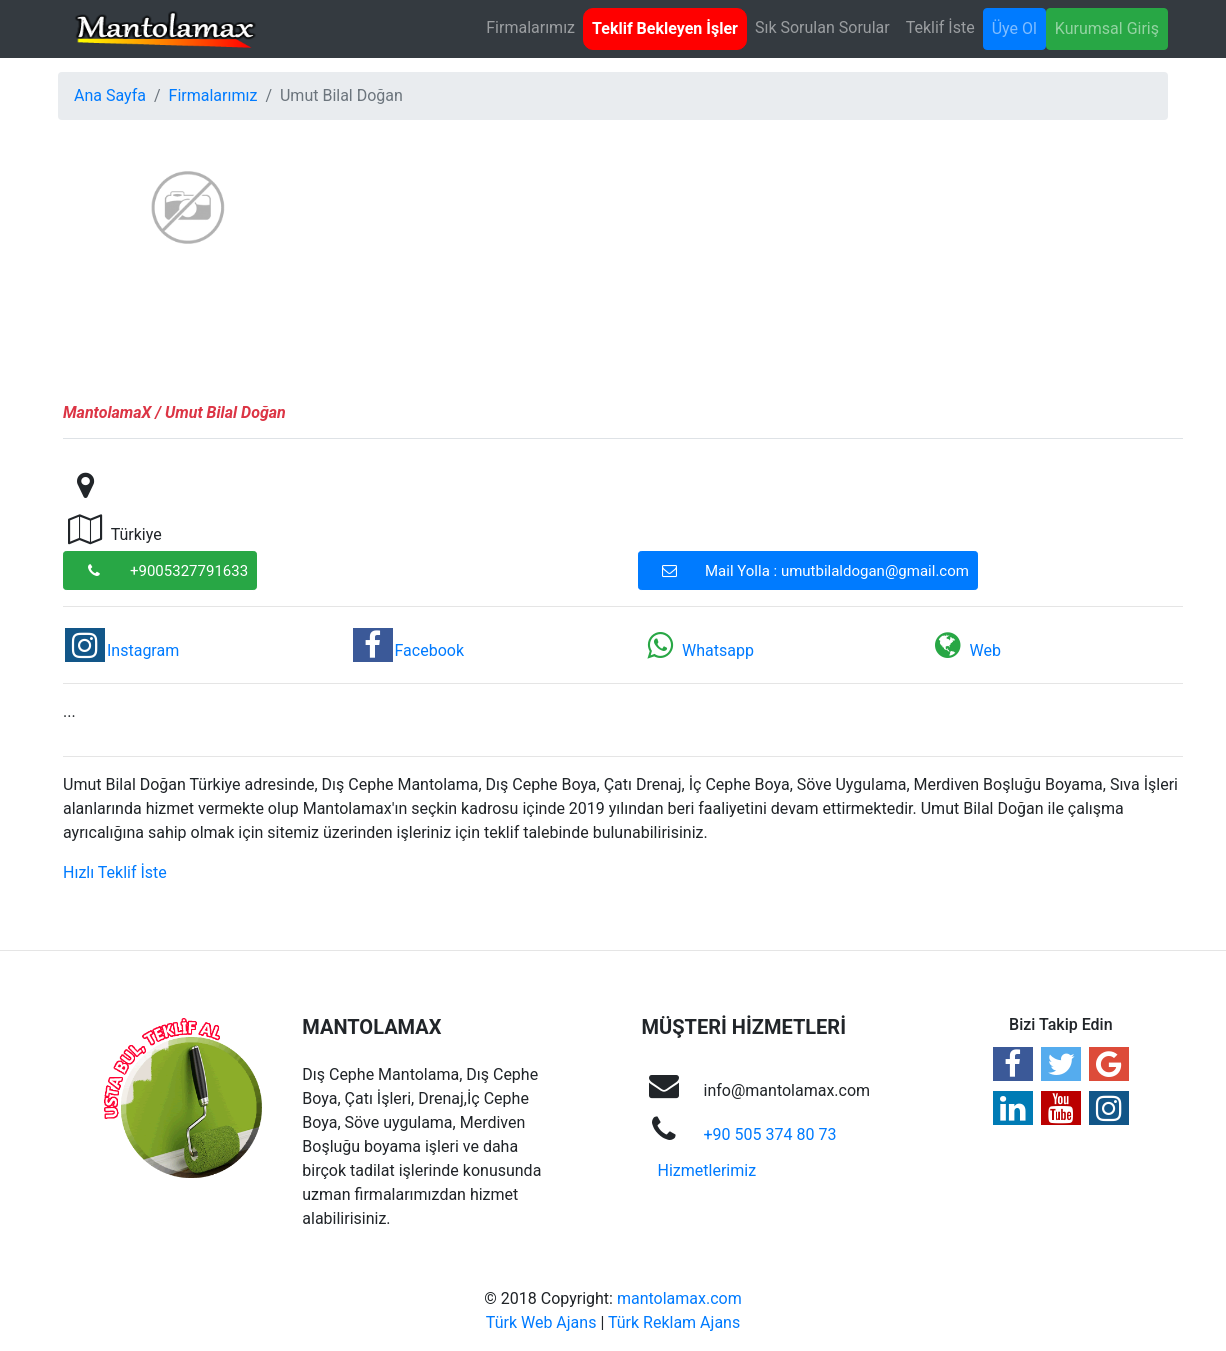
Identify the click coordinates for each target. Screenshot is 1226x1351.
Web (964, 650)
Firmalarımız (530, 27)
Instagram (122, 650)
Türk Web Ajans (541, 1322)
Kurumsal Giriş (1107, 28)
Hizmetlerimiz (707, 1170)
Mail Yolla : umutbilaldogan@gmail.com (809, 570)
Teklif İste (940, 27)
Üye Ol (1014, 28)
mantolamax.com (679, 1298)
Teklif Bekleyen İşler (665, 28)
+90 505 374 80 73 (770, 1134)
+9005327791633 (161, 570)
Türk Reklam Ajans (674, 1322)
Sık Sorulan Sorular (822, 27)
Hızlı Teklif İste (115, 872)
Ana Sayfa (110, 95)
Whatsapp (697, 650)
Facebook (408, 650)
